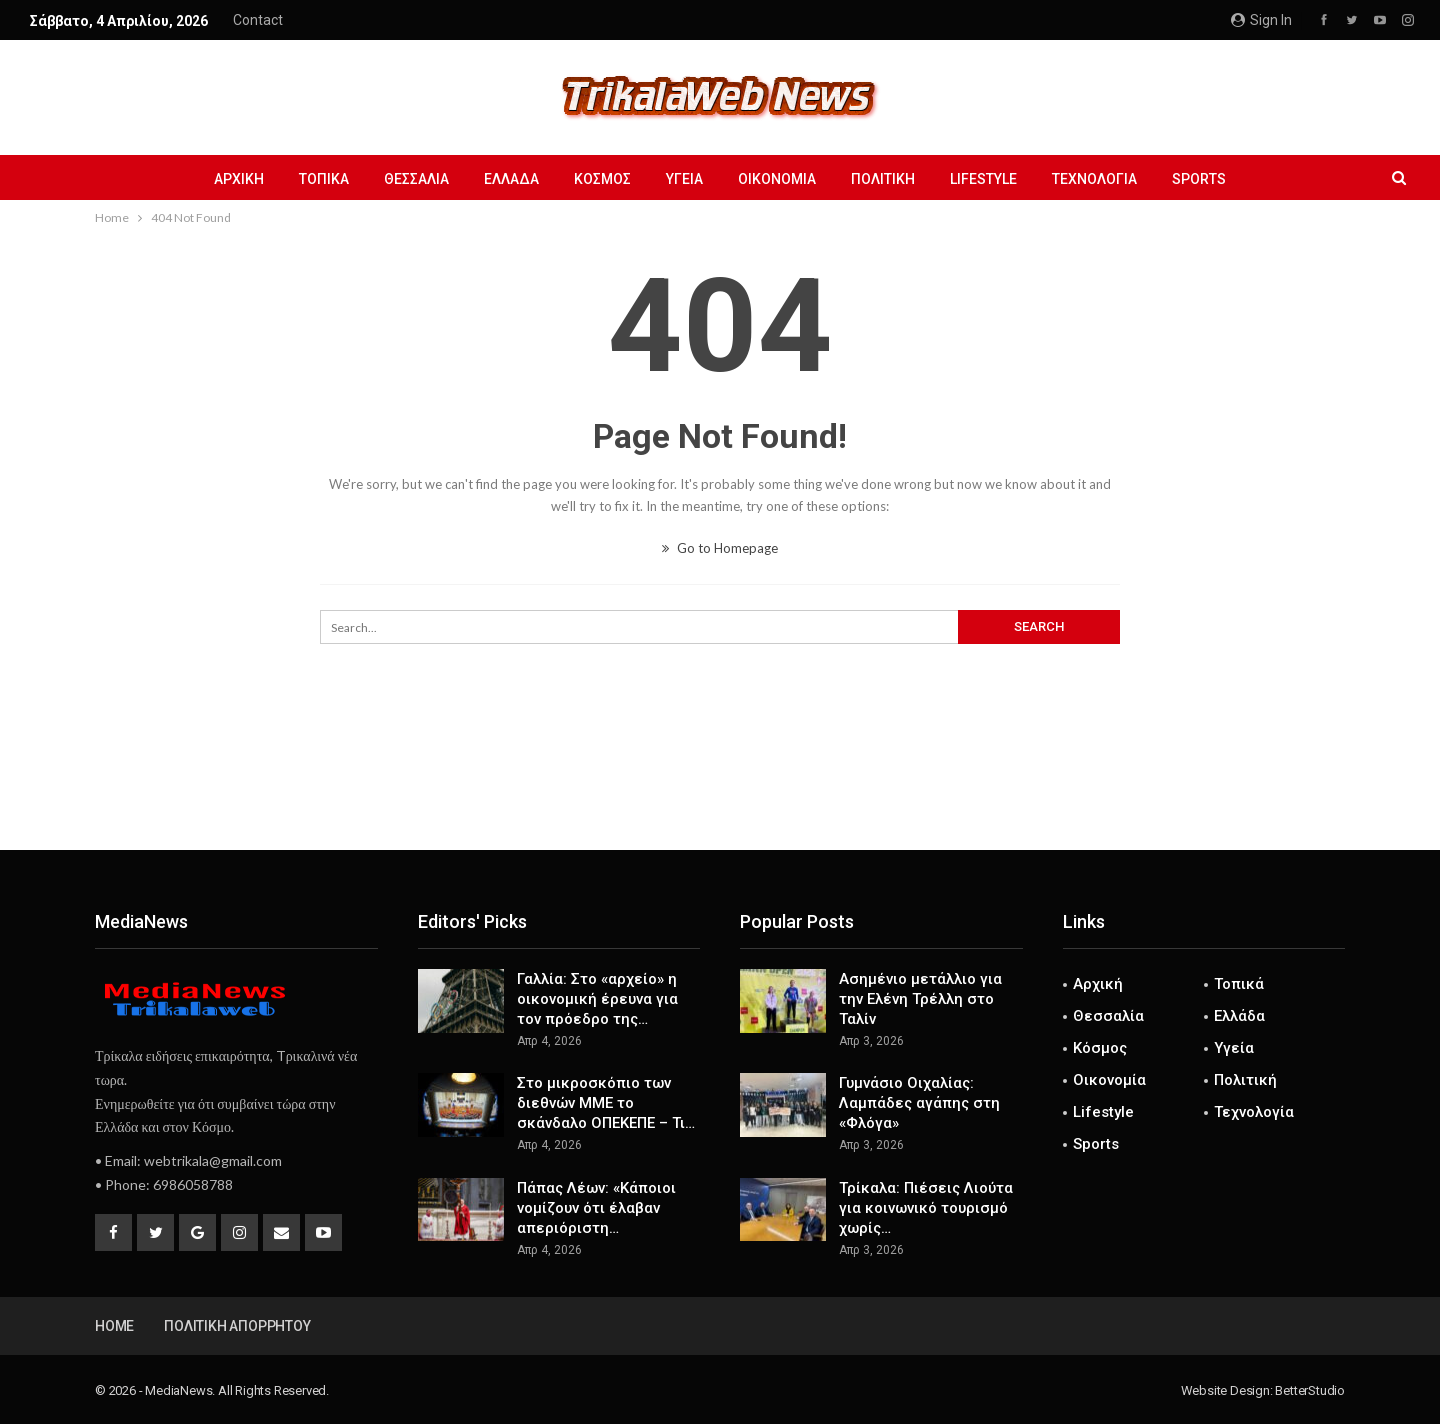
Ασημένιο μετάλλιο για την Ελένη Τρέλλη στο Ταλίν (920, 999)
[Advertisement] (720, 784)
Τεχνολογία (1094, 179)
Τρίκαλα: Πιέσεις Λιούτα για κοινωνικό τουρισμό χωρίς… (926, 1208)
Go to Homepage (720, 548)
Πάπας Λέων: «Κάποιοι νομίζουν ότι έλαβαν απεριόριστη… (596, 1208)
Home (114, 1326)
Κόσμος (602, 179)
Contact (258, 20)
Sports (1199, 179)
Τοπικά (324, 179)
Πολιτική (883, 179)
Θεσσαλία (416, 179)
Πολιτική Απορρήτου (237, 1326)
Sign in (1261, 20)
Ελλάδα (511, 179)
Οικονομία (777, 179)
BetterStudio (1310, 1390)
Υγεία (684, 179)
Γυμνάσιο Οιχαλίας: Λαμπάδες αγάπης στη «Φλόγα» (919, 1103)
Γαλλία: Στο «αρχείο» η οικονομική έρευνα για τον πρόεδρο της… (597, 999)
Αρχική (239, 179)
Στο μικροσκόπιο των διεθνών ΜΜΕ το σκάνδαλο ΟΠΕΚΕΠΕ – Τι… (606, 1103)
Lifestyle (983, 179)
